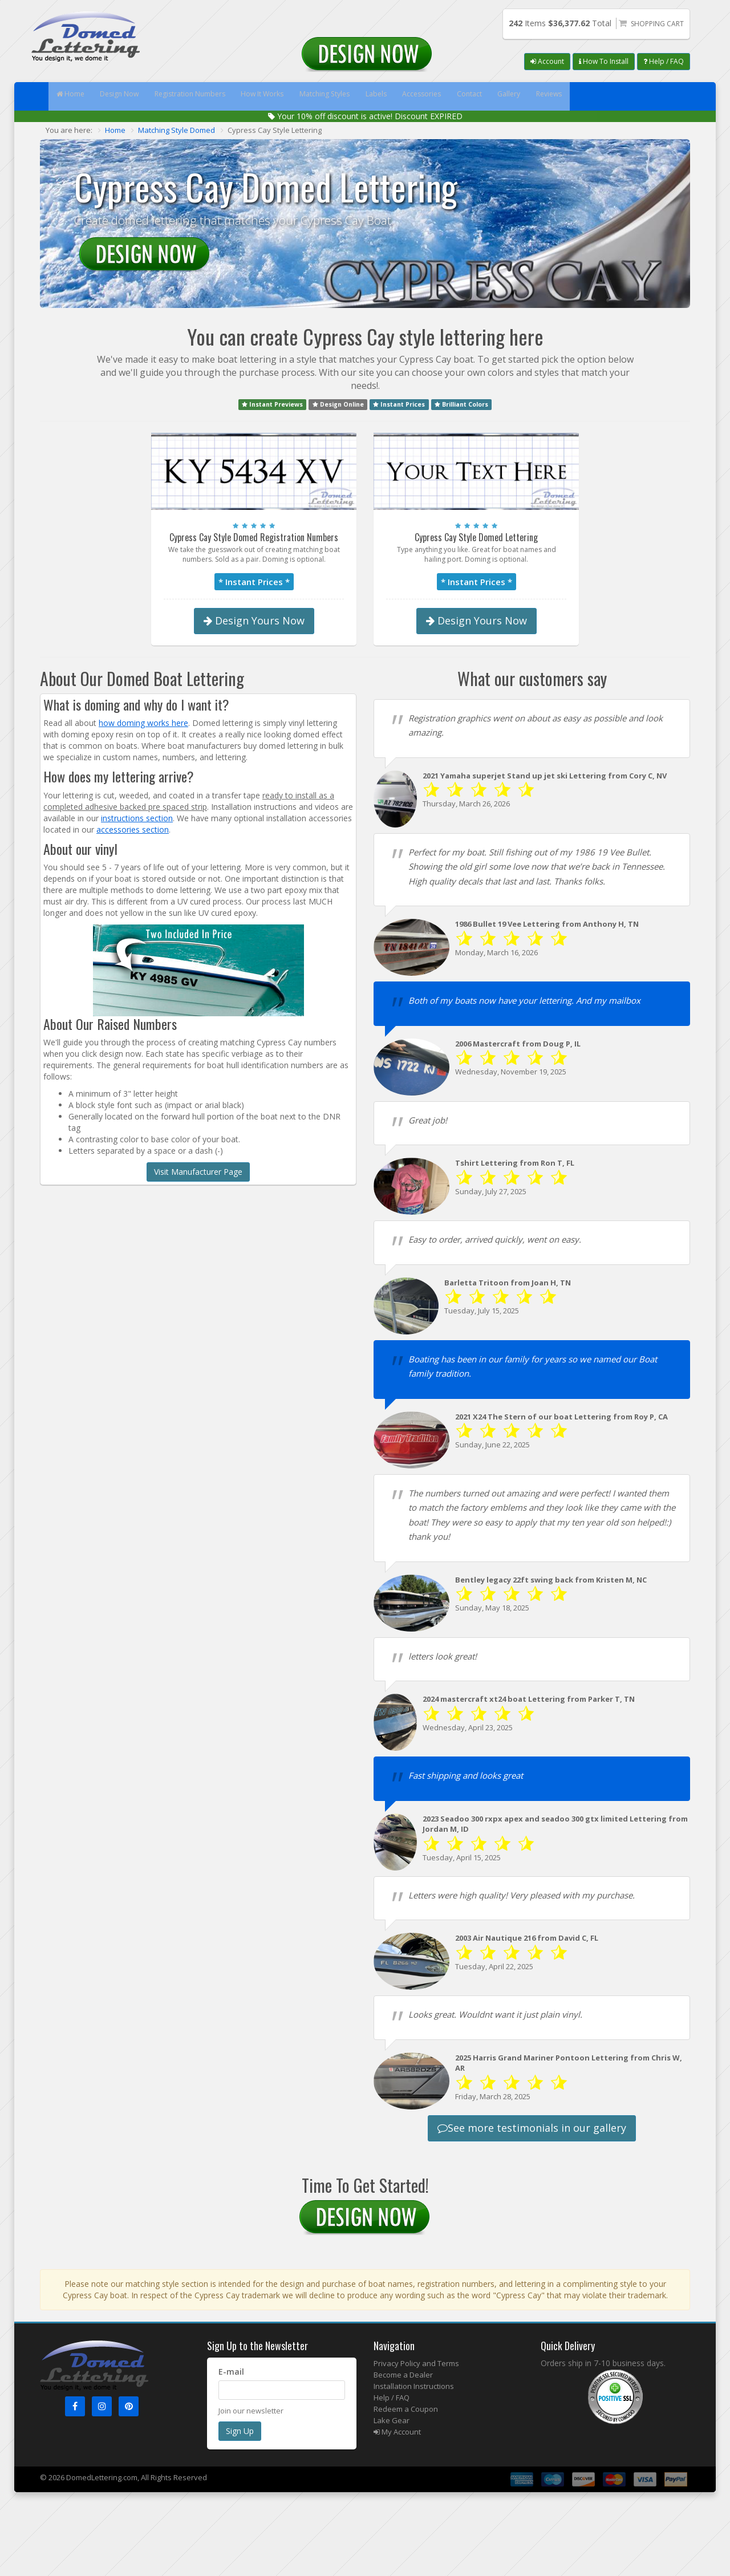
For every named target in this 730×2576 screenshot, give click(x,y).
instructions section (137, 818)
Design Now (134, 96)
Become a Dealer (403, 2375)
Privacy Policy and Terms (416, 2363)
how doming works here (143, 722)
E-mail (231, 2371)
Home (75, 96)
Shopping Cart (657, 24)
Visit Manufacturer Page (198, 1171)
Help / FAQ (663, 61)
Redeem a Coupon (406, 2409)
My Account (397, 2432)
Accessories (492, 96)
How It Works (300, 96)
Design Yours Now (254, 620)
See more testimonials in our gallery (531, 2128)
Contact (550, 96)
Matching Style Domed (176, 130)
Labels (436, 96)
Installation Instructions (414, 2386)
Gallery (600, 96)
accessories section (132, 829)
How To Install (603, 61)
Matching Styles (374, 96)
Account (547, 61)
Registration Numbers (216, 96)
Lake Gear (391, 2420)
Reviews (651, 96)
